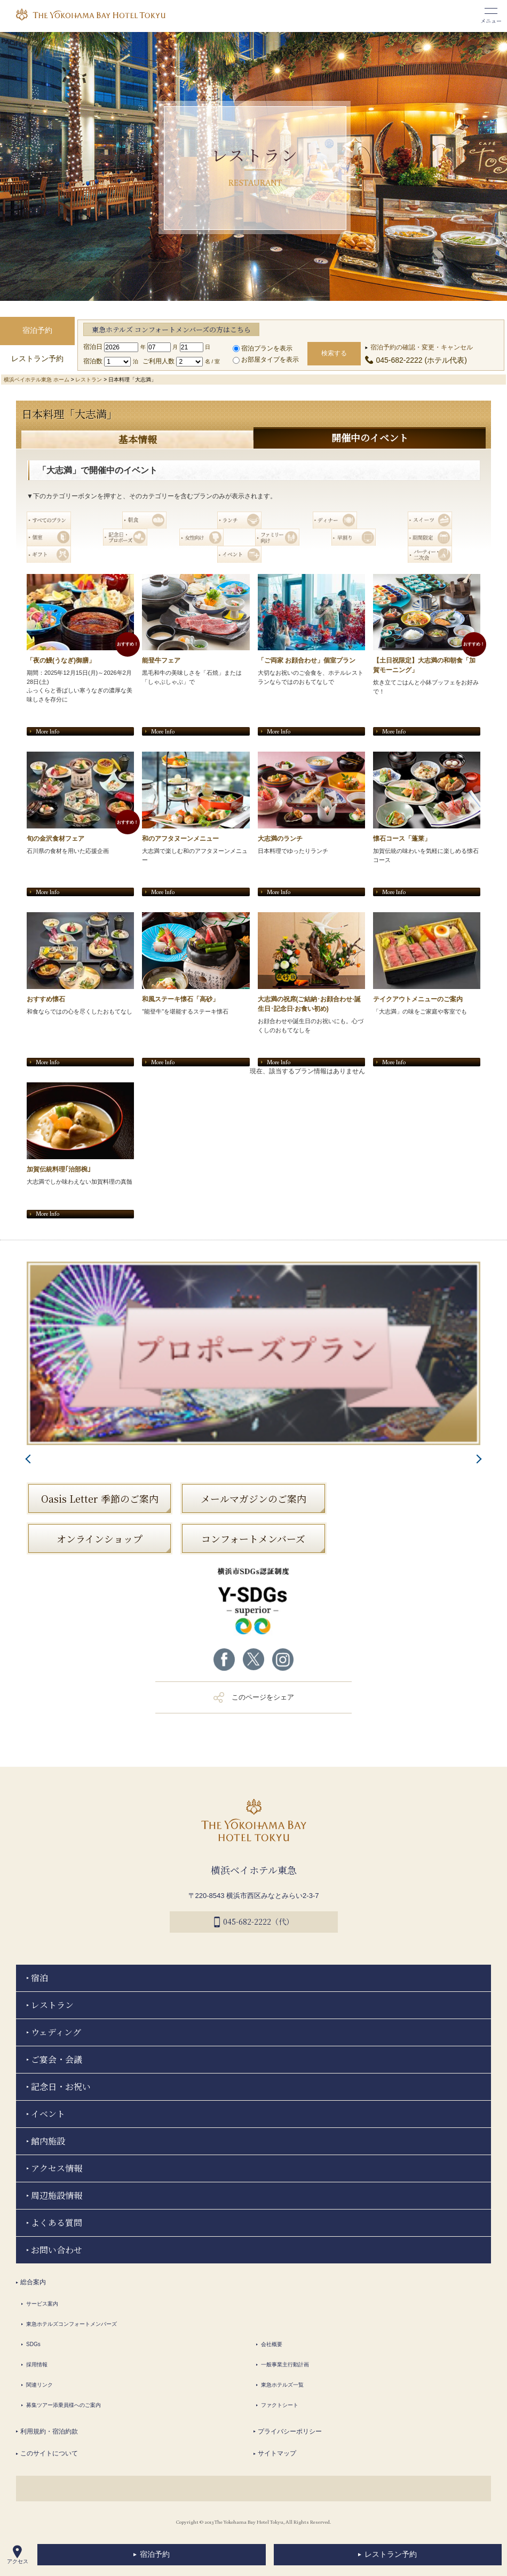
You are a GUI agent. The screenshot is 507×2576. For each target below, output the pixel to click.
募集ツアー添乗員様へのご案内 (63, 2403)
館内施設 (48, 2139)
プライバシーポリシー (290, 2430)
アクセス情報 (56, 2166)
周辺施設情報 (56, 2194)
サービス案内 (42, 2302)
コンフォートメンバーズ (253, 1537)
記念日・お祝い (61, 2085)
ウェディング (56, 2030)
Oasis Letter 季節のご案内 (100, 1497)
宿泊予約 (155, 2554)
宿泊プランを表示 (262, 348)
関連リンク (39, 2383)
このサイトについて (49, 2452)
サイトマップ (277, 2452)
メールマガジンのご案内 (253, 1497)
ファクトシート (279, 2403)
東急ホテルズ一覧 (282, 2383)
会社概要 (271, 2343)
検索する (334, 353)
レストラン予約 (391, 2554)
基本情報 (137, 439)
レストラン (88, 379)
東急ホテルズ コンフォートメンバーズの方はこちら (171, 329)
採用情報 (36, 2363)
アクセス (17, 2554)
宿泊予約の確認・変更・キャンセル (421, 347)
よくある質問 (56, 2221)
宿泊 (39, 1976)
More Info (47, 730)
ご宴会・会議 (56, 2058)
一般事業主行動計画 (285, 2363)
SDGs (33, 2343)
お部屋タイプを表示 (266, 359)
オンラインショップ (99, 1537)
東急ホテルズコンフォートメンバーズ (71, 2322)
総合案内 (33, 2280)
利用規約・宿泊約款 (49, 2430)
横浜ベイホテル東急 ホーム (36, 379)
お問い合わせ (56, 2248)
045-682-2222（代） (254, 1920)
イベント (48, 2112)
